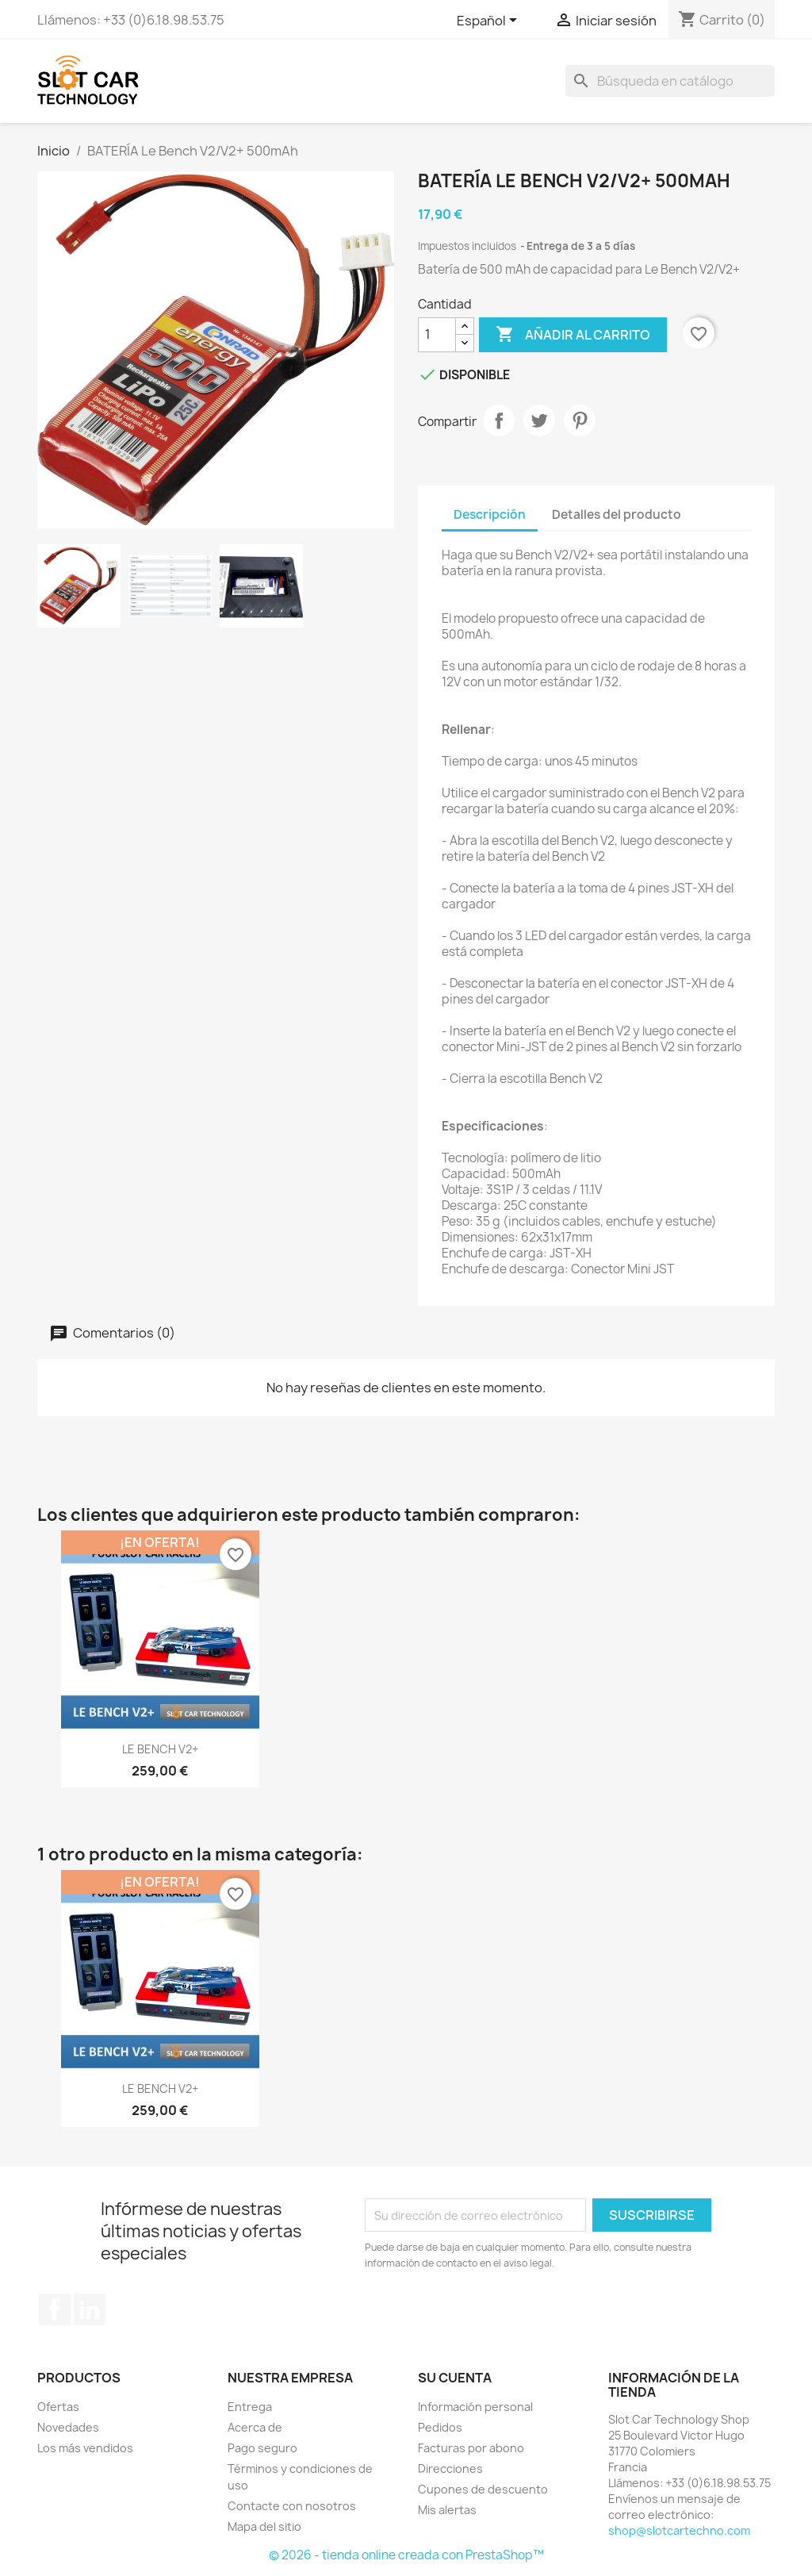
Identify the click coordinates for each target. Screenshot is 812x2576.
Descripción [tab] (490, 514)
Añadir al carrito (573, 334)
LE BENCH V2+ (160, 1748)
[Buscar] (670, 81)
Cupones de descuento (483, 2489)
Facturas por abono (471, 2447)
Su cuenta (455, 2377)
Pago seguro (262, 2447)
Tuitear (539, 420)
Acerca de (255, 2427)
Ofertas (58, 2406)
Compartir (499, 420)
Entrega (250, 2406)
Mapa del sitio (264, 2526)
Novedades (68, 2427)
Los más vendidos (85, 2447)
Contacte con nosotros (292, 2505)
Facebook (55, 2309)
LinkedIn (89, 2309)
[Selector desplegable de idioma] (490, 21)
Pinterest (580, 420)
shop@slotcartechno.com (679, 2530)
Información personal (475, 2406)
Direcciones (450, 2468)
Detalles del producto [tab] (616, 514)
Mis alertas (447, 2509)
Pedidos (440, 2427)
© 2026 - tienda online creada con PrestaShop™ (406, 2555)
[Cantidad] (437, 334)
